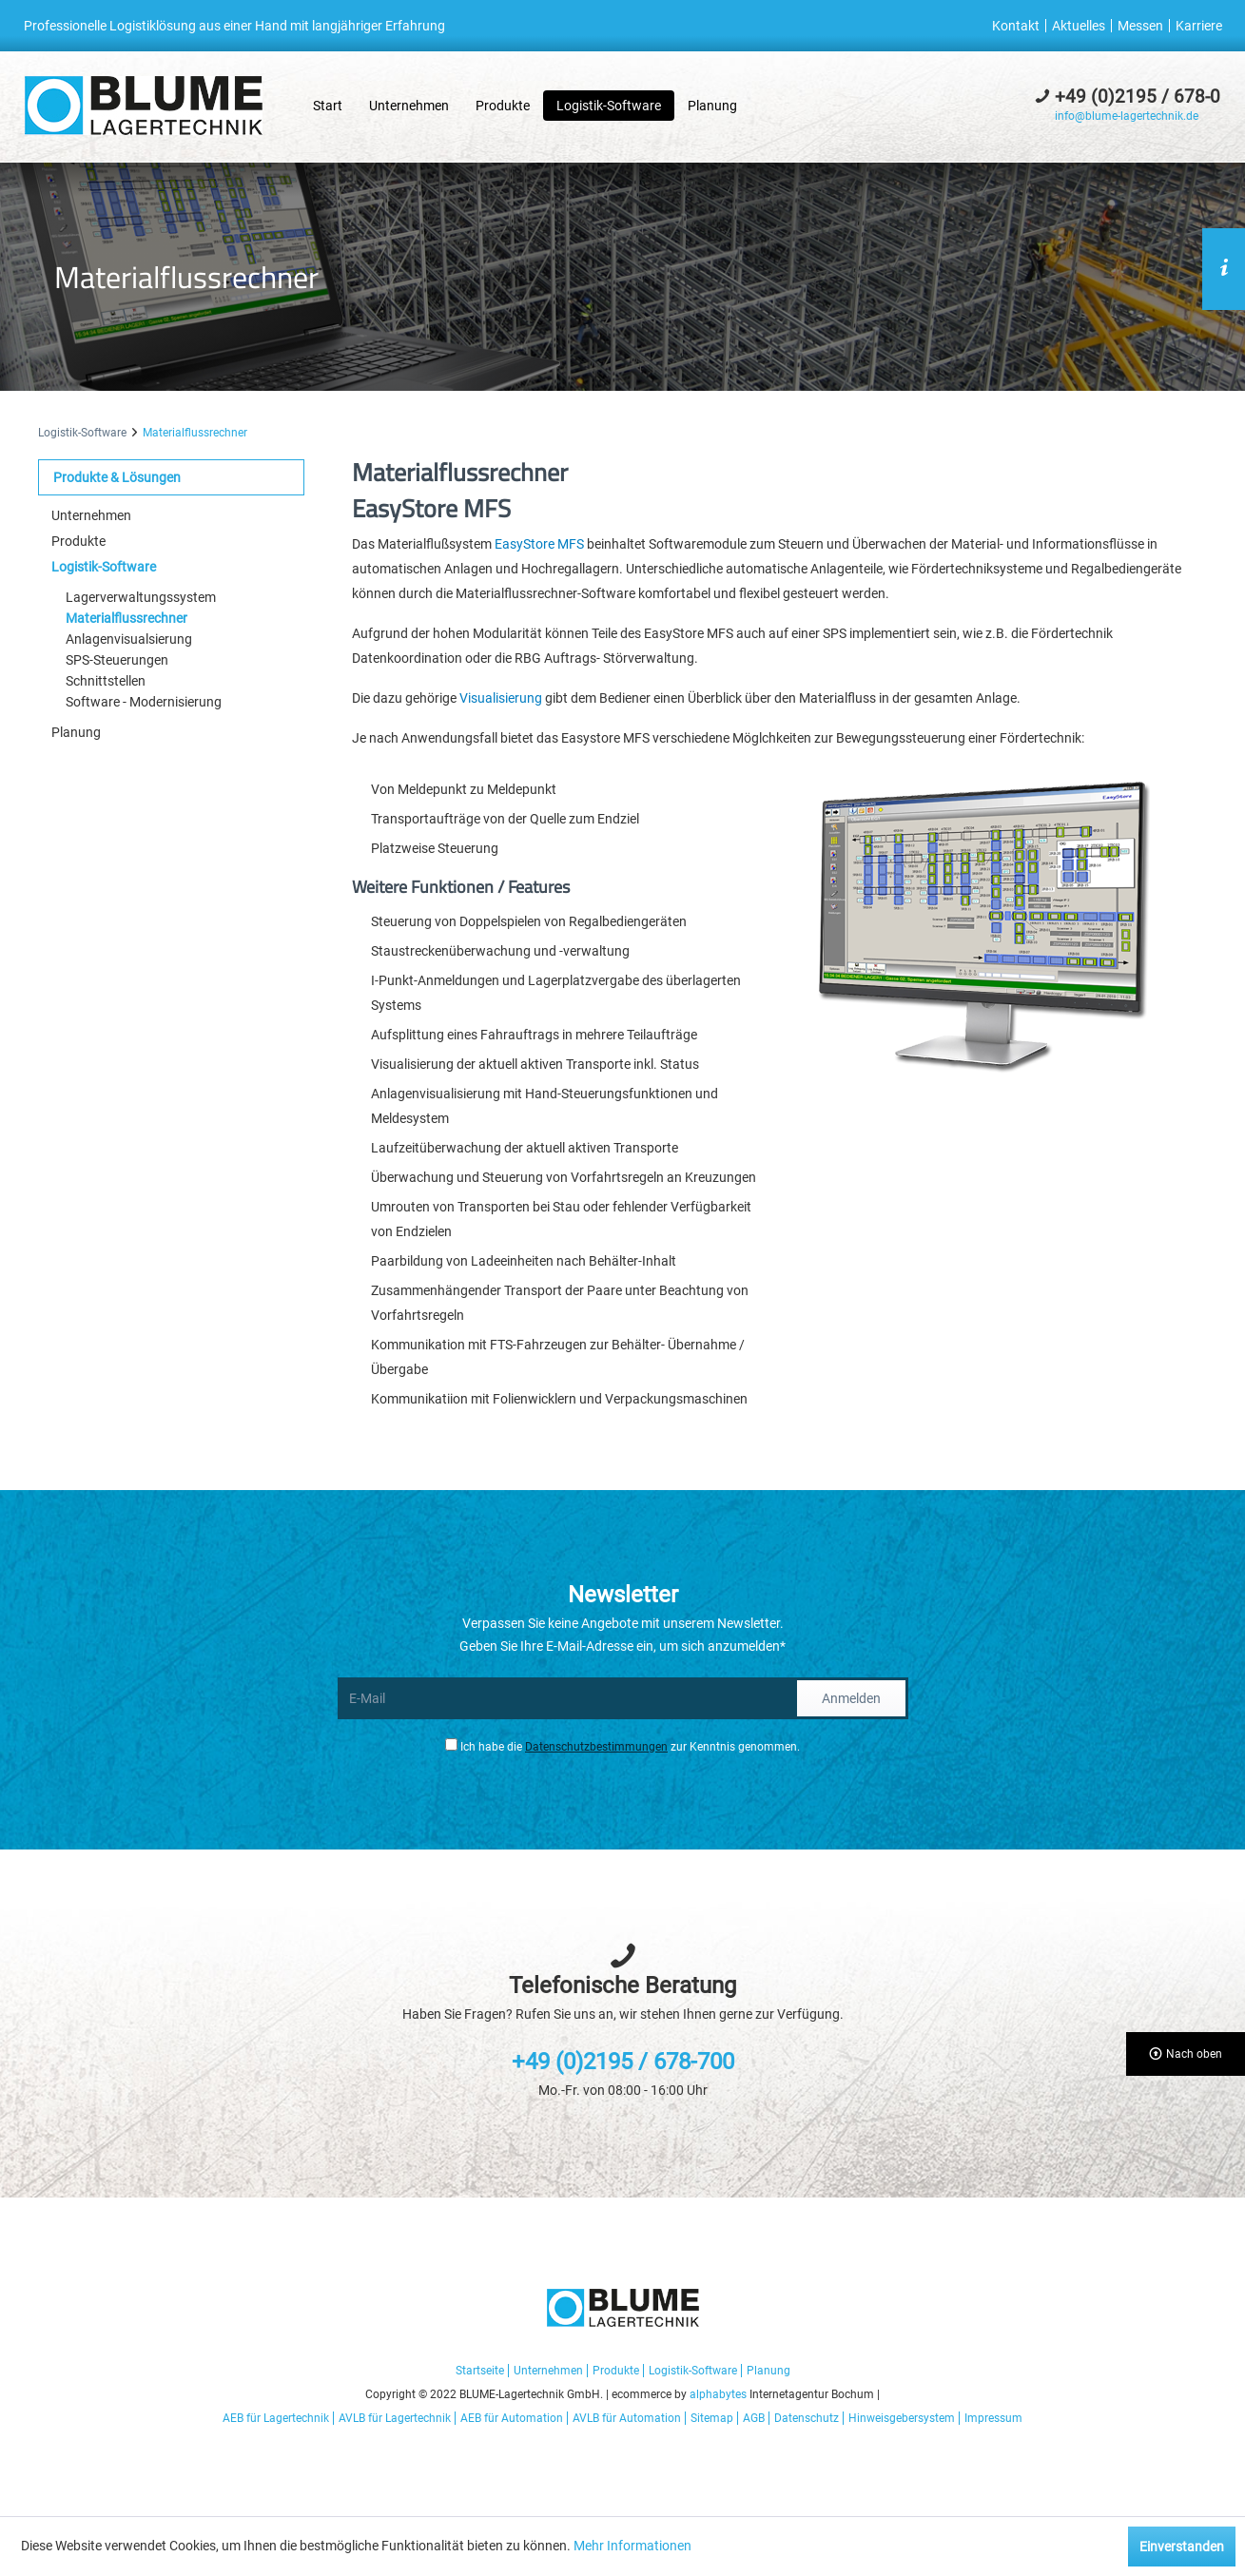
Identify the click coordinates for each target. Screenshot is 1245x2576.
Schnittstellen (106, 680)
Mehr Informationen (632, 2545)
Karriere (1199, 25)
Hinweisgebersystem (901, 2418)
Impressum (993, 2418)
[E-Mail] (566, 1698)
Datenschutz (806, 2418)
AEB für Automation (511, 2418)
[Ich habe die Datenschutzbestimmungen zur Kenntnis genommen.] (451, 1744)
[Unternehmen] (409, 105)
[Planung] (712, 105)
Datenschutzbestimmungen (596, 1746)
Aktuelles (1078, 25)
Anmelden (851, 1698)
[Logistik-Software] (608, 105)
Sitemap (712, 2418)
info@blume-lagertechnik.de (1126, 116)
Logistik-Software (103, 566)
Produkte (78, 541)
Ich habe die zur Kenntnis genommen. (630, 1746)
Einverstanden (1181, 2546)
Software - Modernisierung (144, 701)
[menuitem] (1019, 25)
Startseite (480, 2370)
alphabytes (718, 2394)
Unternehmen (91, 515)
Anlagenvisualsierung (129, 639)
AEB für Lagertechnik (276, 2418)
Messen (1140, 25)
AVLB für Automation (627, 2418)
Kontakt (1016, 25)
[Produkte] (502, 105)
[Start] (328, 105)
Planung (76, 732)
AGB (754, 2418)
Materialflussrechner (126, 618)
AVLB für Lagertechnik (395, 2418)
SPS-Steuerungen (117, 660)
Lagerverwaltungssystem (141, 597)
